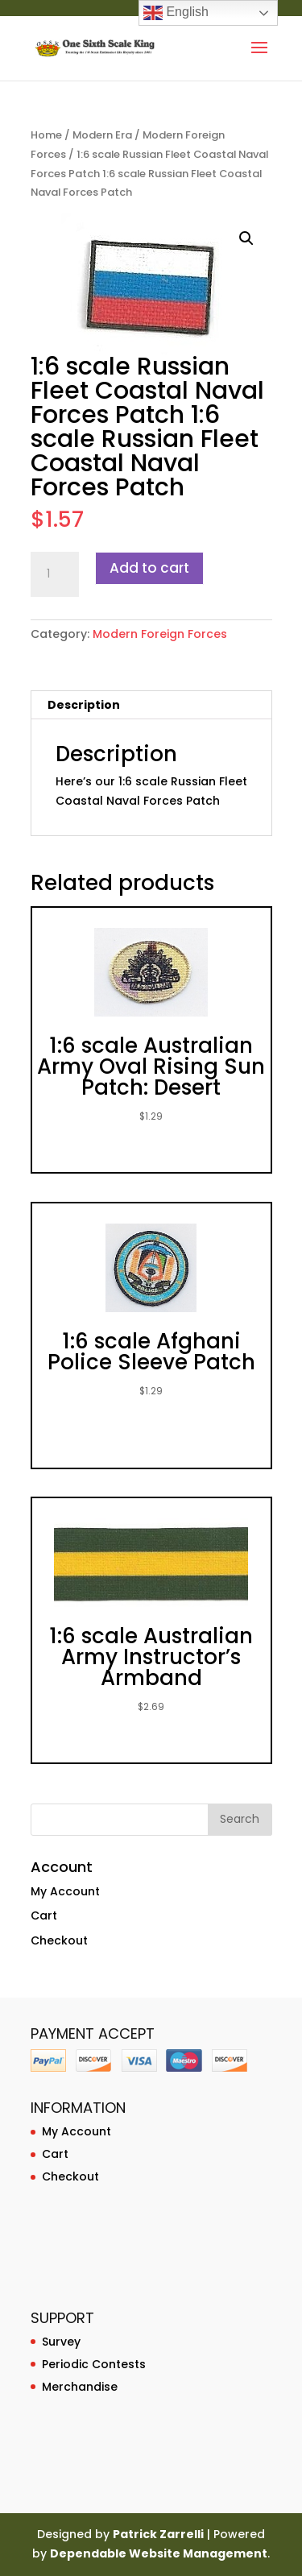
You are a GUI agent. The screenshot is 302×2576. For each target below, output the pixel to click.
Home (46, 135)
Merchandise (80, 2387)
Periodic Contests (94, 2364)
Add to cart (149, 568)
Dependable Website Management (158, 2553)
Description (84, 705)
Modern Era (102, 135)
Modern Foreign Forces (160, 634)
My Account (65, 1891)
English (176, 13)
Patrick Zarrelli (158, 2534)
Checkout (59, 1940)
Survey (61, 2342)
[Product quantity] (55, 574)
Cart (44, 1915)
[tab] (151, 705)
